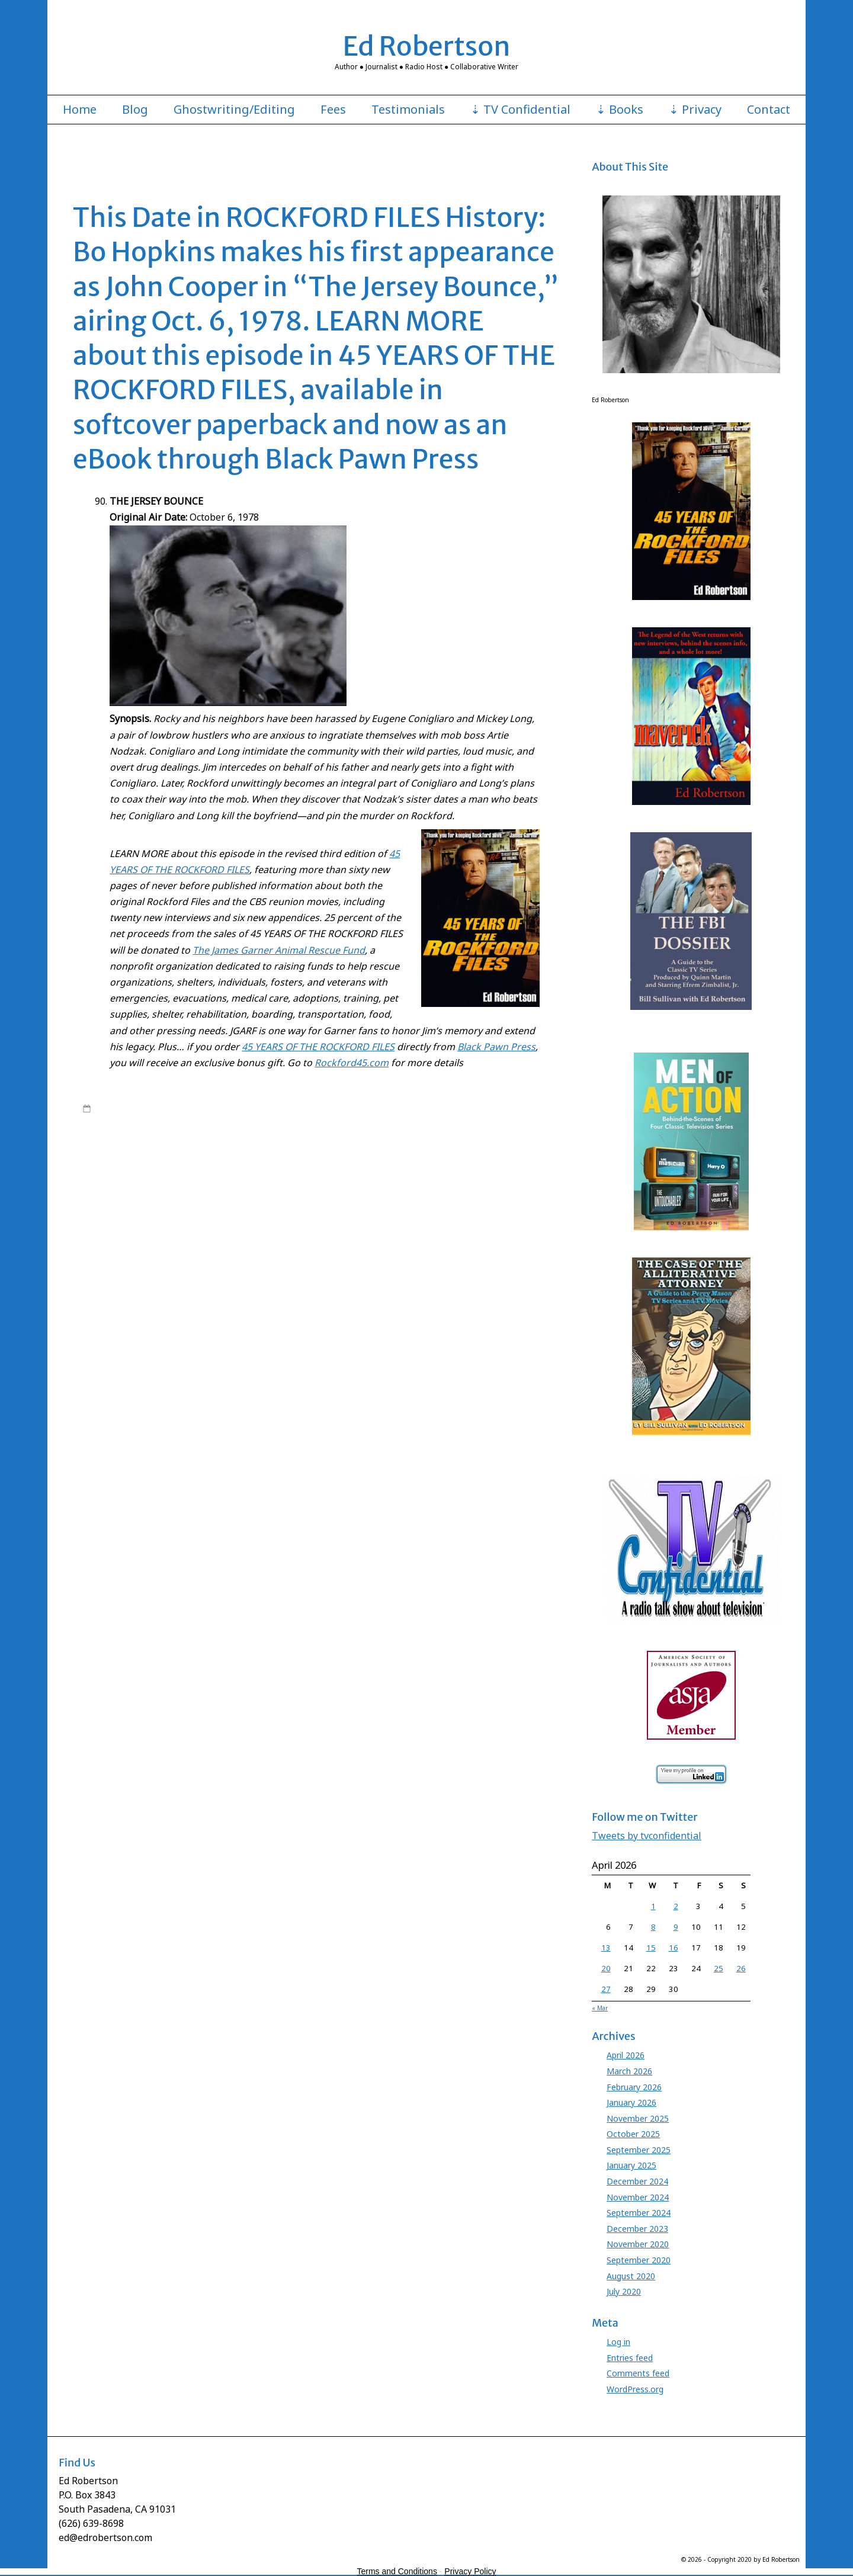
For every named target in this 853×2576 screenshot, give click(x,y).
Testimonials (408, 109)
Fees (333, 109)
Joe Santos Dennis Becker (485, 1189)
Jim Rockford (508, 1177)
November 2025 (638, 2118)
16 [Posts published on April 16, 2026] (673, 1947)
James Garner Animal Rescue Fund (349, 1166)
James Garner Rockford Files (353, 1177)
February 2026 (634, 2087)
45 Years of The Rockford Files (289, 1108)
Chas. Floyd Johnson (388, 1143)
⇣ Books (619, 109)
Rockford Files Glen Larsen (436, 1212)
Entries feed (630, 2357)
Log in (618, 2341)
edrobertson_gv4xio (178, 1108)
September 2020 (639, 2260)
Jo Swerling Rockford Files (258, 1189)
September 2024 (639, 2212)
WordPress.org (635, 2389)
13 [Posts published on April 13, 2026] (606, 1947)
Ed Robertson (427, 46)
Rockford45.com (352, 1062)
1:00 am (109, 1108)
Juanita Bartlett (137, 1200)
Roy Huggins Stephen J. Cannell (428, 1223)
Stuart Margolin (164, 1235)
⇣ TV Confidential (520, 109)
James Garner (509, 1108)
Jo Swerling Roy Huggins (351, 1189)
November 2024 (638, 2197)
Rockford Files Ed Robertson (342, 1120)
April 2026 (625, 2055)
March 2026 (629, 2071)
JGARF (473, 1177)
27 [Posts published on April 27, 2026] (606, 1989)
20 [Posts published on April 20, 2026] (606, 1968)
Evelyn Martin (497, 1154)
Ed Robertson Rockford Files (419, 1154)
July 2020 (624, 2291)
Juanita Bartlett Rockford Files (218, 1200)
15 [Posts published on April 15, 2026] (651, 1947)
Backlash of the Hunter (382, 1131)
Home (80, 109)
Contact (768, 109)
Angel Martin (315, 1131)
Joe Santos (418, 1189)
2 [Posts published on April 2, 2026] (676, 1906)
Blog (135, 109)
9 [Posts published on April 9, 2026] (676, 1926)
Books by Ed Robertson (388, 1108)
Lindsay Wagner (301, 1200)
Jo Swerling (189, 1189)
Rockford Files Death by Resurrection (319, 1212)
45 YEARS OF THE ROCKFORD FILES (318, 1046)
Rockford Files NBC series (442, 1120)
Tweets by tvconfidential (646, 1835)
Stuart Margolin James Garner (327, 1235)
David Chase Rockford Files (179, 1154)
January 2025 (631, 2165)
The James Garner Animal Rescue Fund (279, 950)
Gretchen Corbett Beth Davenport (173, 1166)
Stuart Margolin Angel (233, 1235)
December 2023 (637, 2228)
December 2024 (637, 2181)
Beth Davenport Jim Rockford (476, 1131)
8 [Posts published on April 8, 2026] (653, 1926)
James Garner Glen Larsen (460, 1166)
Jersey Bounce (433, 1177)
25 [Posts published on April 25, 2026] (718, 1968)
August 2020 (631, 2276)
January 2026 (631, 2102)
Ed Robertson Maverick (324, 1154)
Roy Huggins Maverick (227, 1223)
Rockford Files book (253, 1120)
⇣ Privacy (695, 109)
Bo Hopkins (149, 1143)
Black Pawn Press (496, 1046)
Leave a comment (127, 1247)
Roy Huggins (514, 1120)
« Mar (600, 2008)
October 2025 (633, 2133)
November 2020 (638, 2244)
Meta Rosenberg (363, 1200)
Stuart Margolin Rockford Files (436, 1235)
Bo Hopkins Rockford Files (219, 1143)
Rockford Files (189, 1120)
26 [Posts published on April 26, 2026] (741, 1968)
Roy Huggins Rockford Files (319, 1223)
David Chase (105, 1154)
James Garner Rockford (258, 1177)
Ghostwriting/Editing (234, 109)
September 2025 (639, 2149)
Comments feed (638, 2373)
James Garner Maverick (172, 1177)
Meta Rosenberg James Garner (450, 1200)
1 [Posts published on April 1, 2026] (653, 1906)
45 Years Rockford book (248, 1131)
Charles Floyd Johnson (309, 1143)
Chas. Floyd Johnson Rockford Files (489, 1143)
